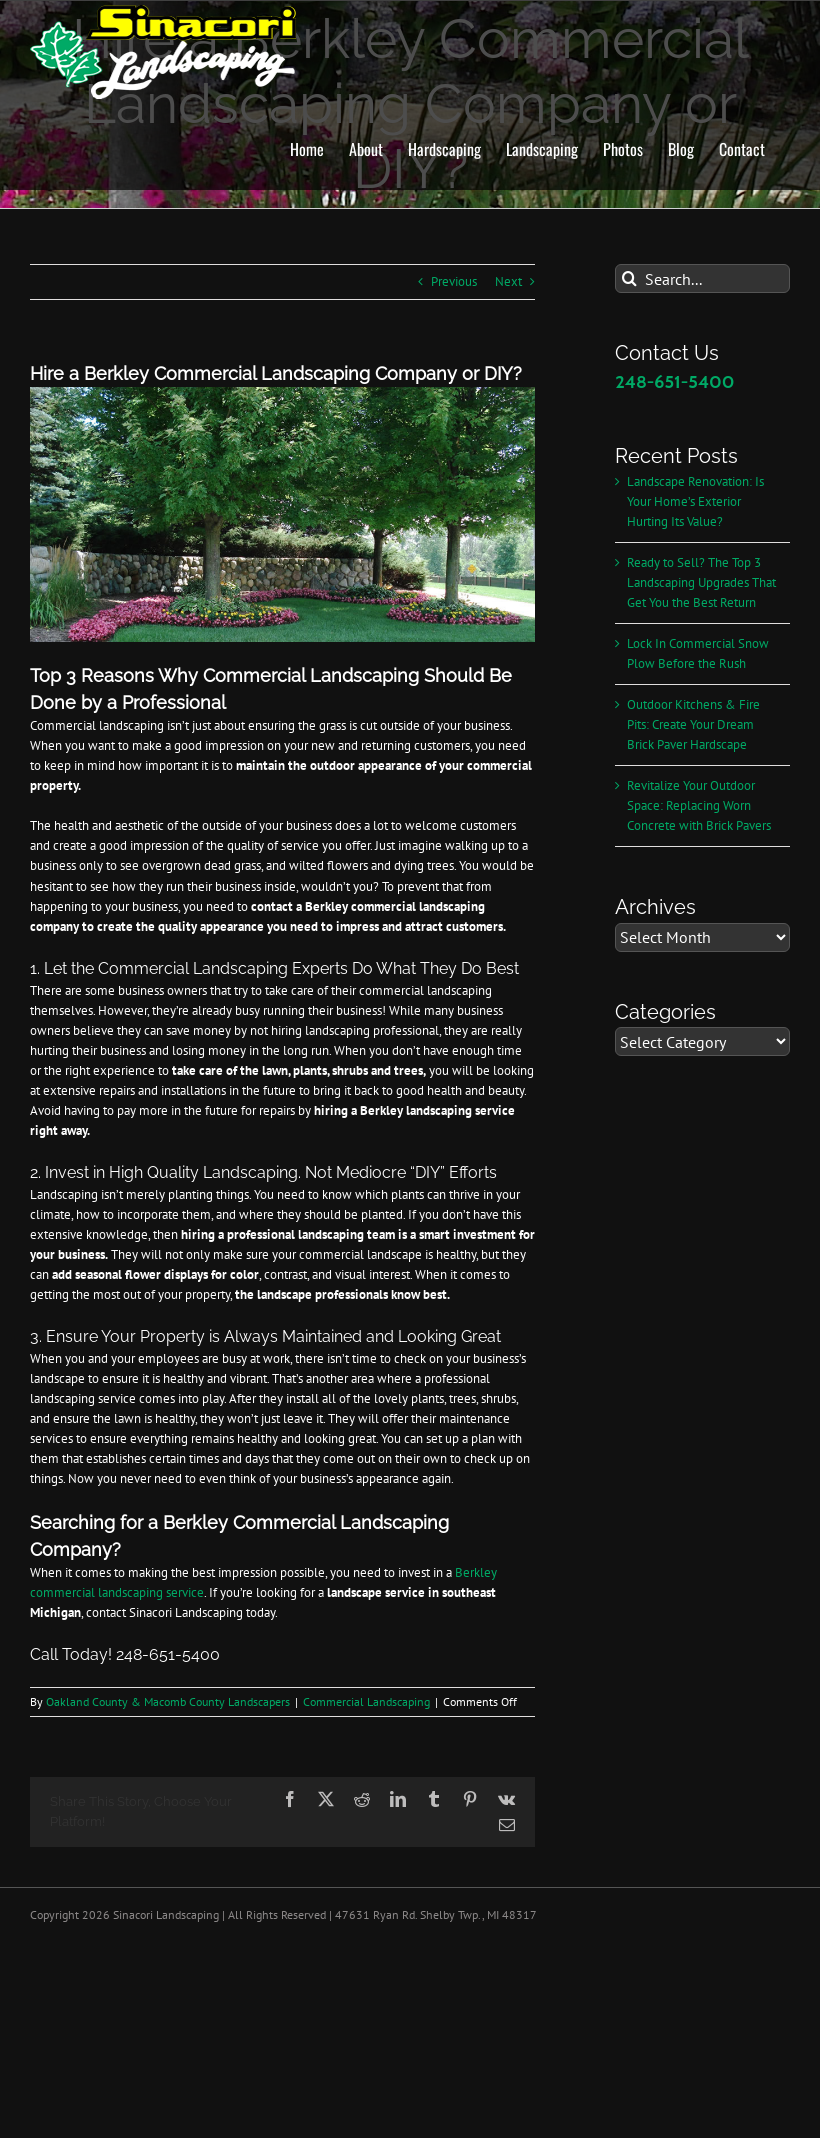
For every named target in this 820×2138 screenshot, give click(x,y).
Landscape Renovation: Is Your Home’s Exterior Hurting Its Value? (695, 501)
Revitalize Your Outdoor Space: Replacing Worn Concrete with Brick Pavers (699, 805)
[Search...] (702, 278)
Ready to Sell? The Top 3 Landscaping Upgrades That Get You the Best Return (701, 582)
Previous (454, 281)
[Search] (629, 278)
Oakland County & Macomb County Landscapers (168, 1701)
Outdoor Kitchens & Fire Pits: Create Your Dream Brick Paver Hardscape (693, 724)
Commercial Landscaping (366, 1701)
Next (508, 281)
